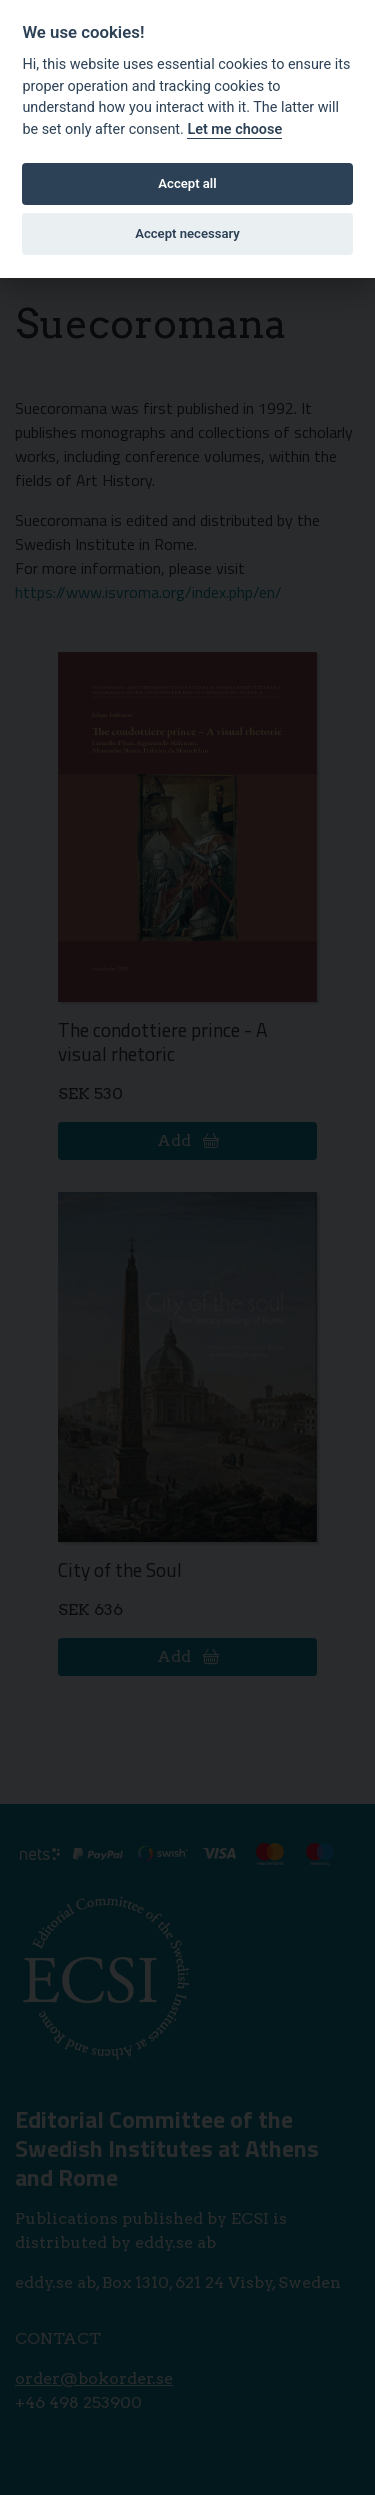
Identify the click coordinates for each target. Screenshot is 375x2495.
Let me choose (234, 129)
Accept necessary (187, 233)
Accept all (187, 183)
